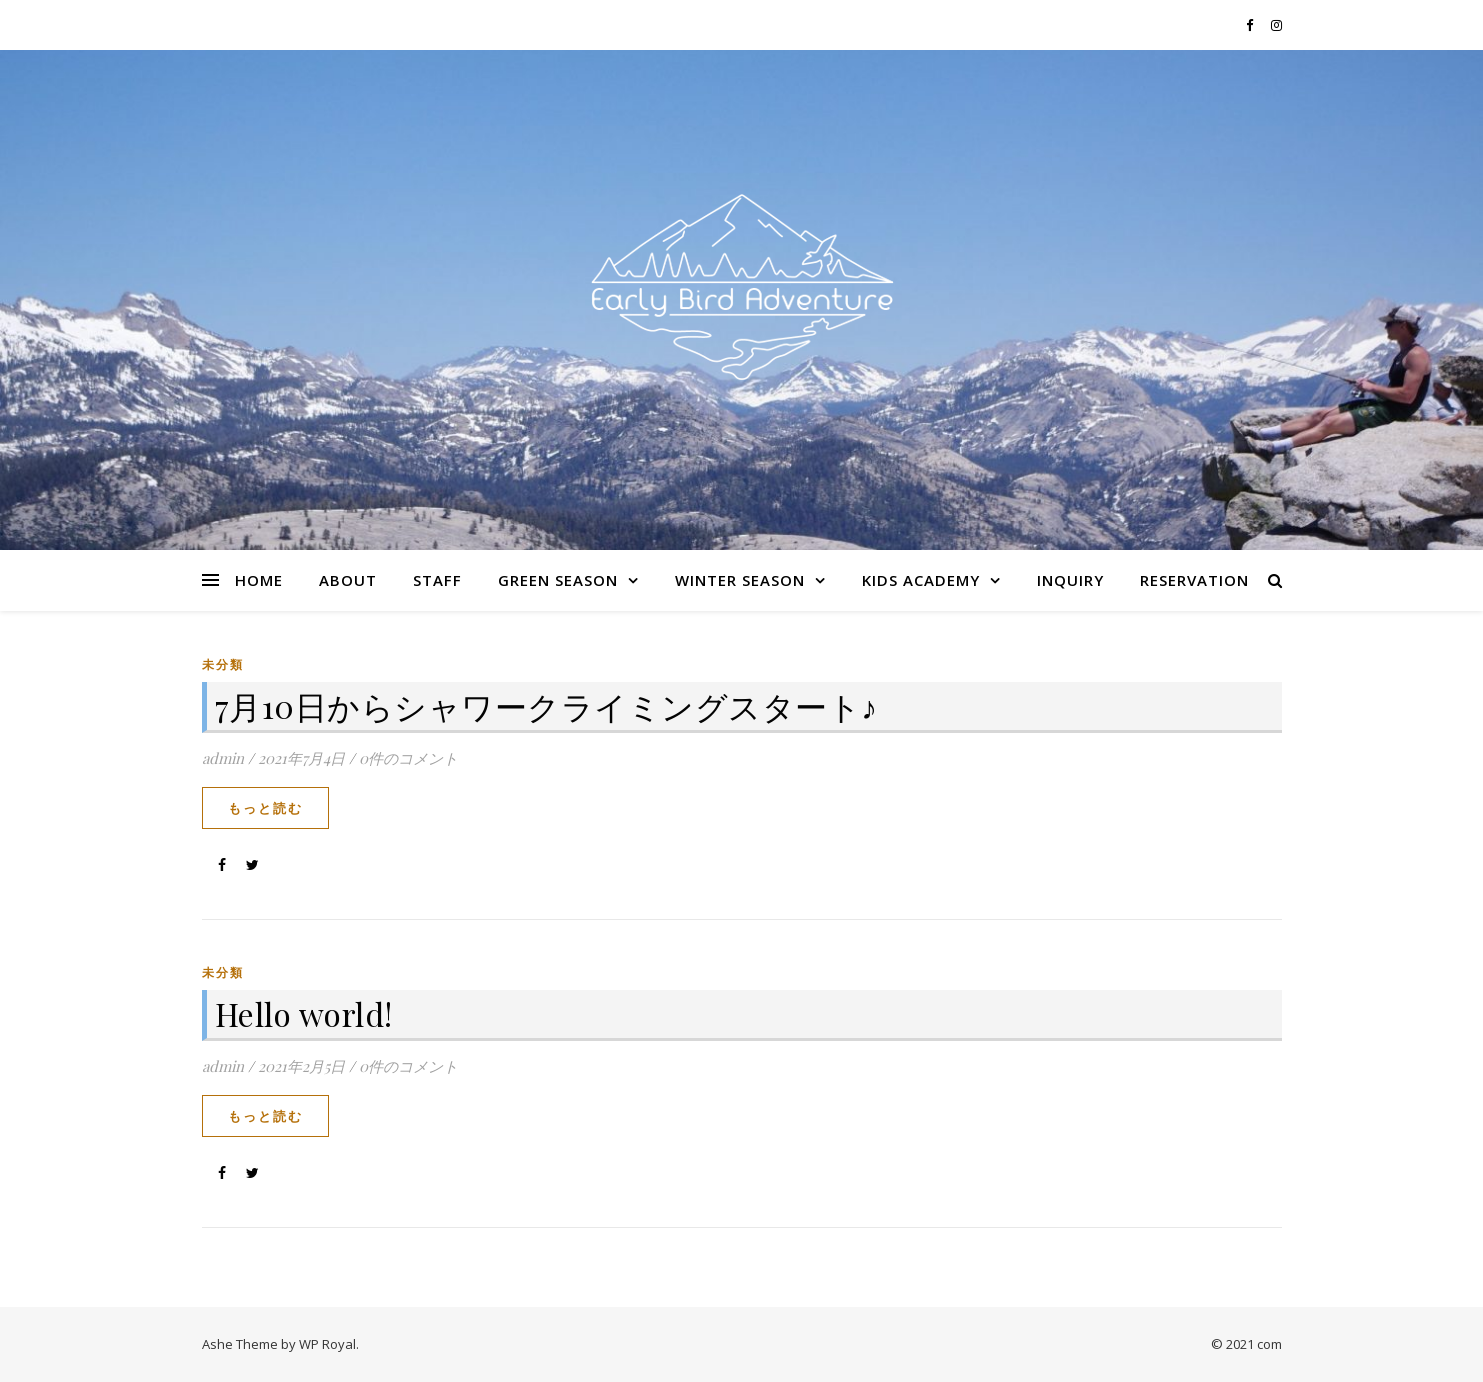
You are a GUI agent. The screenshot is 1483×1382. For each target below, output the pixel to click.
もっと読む (265, 808)
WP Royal (327, 1344)
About (348, 580)
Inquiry (1070, 580)
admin (223, 758)
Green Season (558, 580)
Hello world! (304, 1013)
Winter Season (740, 580)
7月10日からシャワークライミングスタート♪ (546, 705)
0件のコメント (408, 758)
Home (259, 580)
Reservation (1194, 580)
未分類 (223, 664)
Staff (437, 580)
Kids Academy (921, 580)
